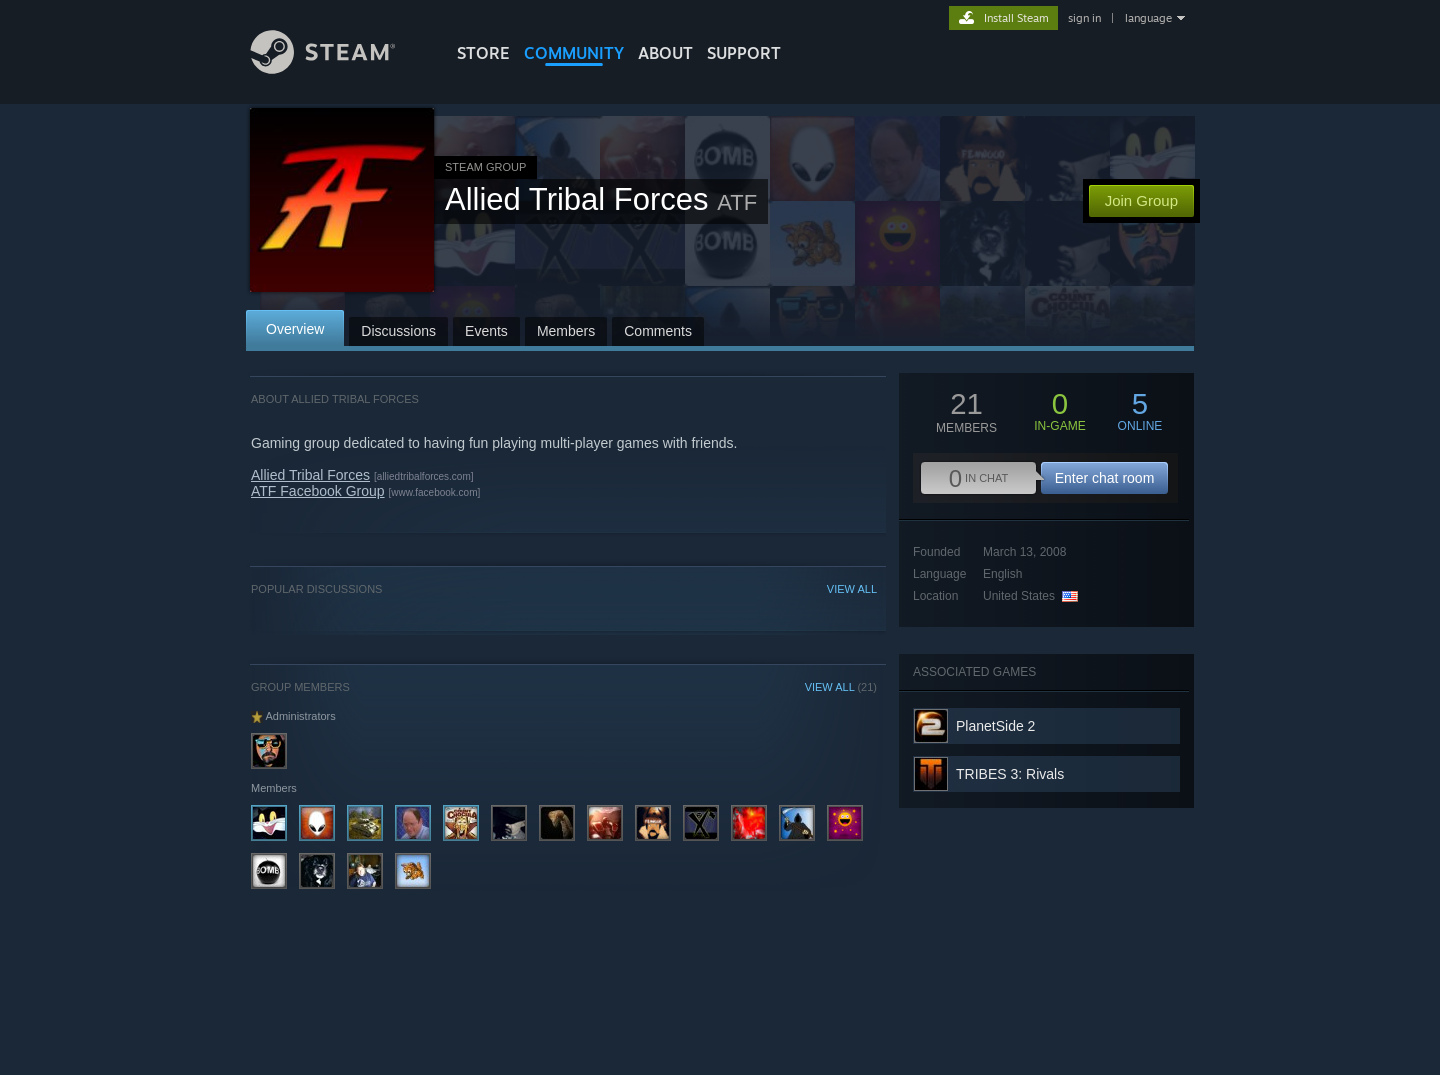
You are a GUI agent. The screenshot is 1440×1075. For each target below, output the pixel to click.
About (665, 53)
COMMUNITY (574, 53)
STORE (483, 53)
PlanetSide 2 (995, 726)
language (1148, 18)
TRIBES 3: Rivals (1010, 774)
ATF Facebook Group (318, 491)
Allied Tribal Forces (310, 475)
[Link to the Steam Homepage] (338, 68)
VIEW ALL (852, 589)
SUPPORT (744, 53)
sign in (1084, 18)
